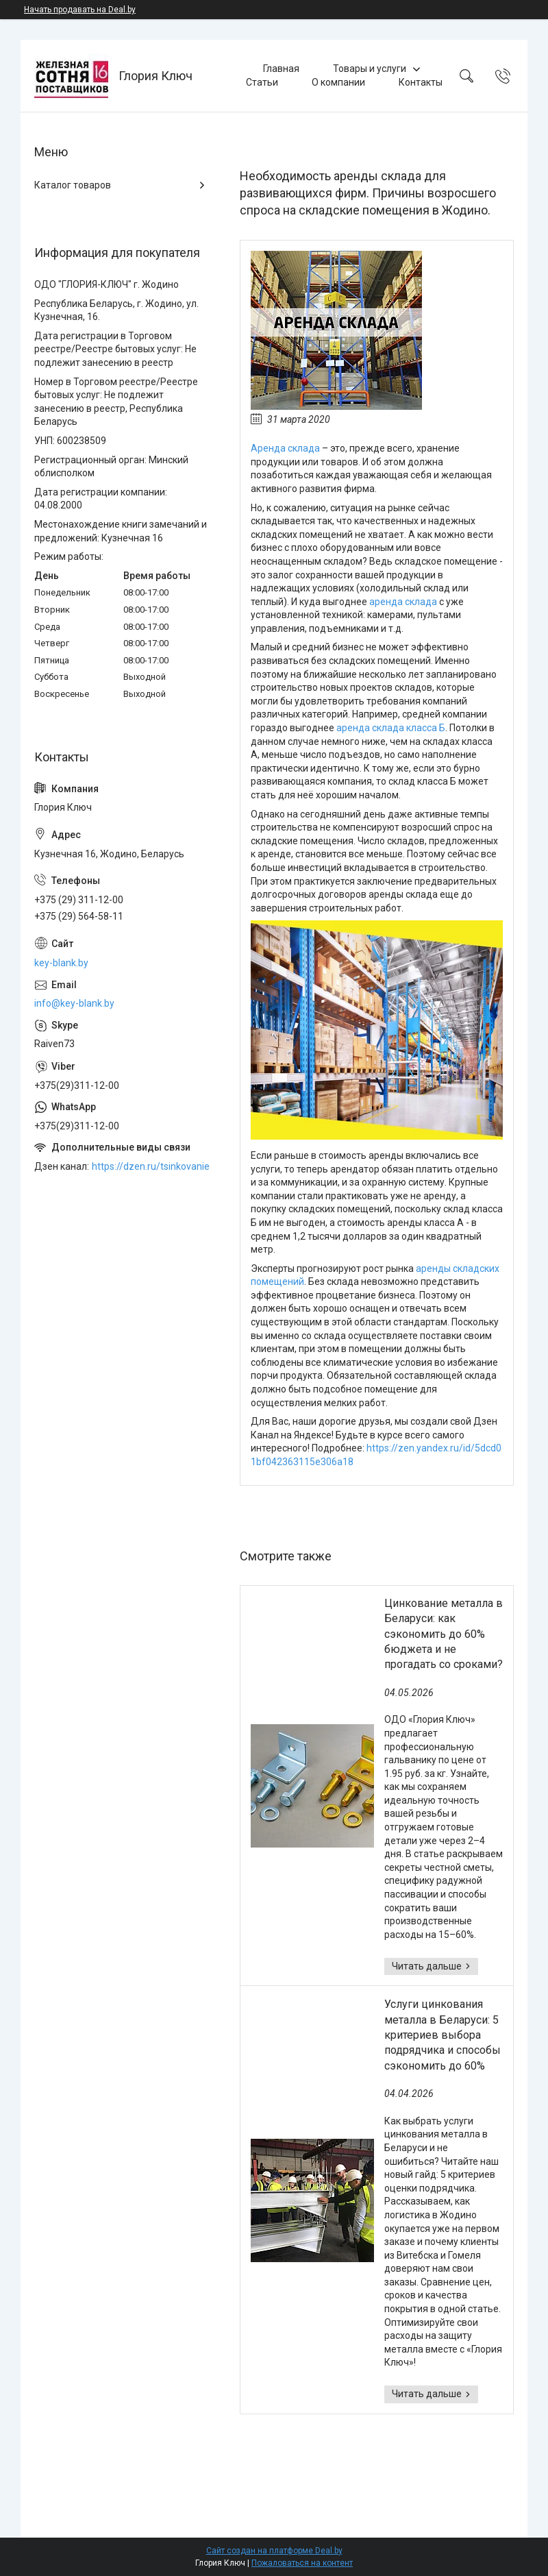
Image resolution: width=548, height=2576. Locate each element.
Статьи (262, 82)
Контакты (421, 82)
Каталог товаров (72, 185)
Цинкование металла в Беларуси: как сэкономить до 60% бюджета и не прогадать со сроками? (443, 1634)
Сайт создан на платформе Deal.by (274, 2550)
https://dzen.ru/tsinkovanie (151, 1166)
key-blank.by (61, 962)
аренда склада (403, 601)
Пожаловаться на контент (302, 2563)
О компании (338, 82)
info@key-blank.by (74, 1003)
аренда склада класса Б (390, 727)
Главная (281, 68)
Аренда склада (285, 448)
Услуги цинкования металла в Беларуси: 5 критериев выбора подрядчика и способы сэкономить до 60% (442, 2035)
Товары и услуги (369, 68)
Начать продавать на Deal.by (80, 9)
